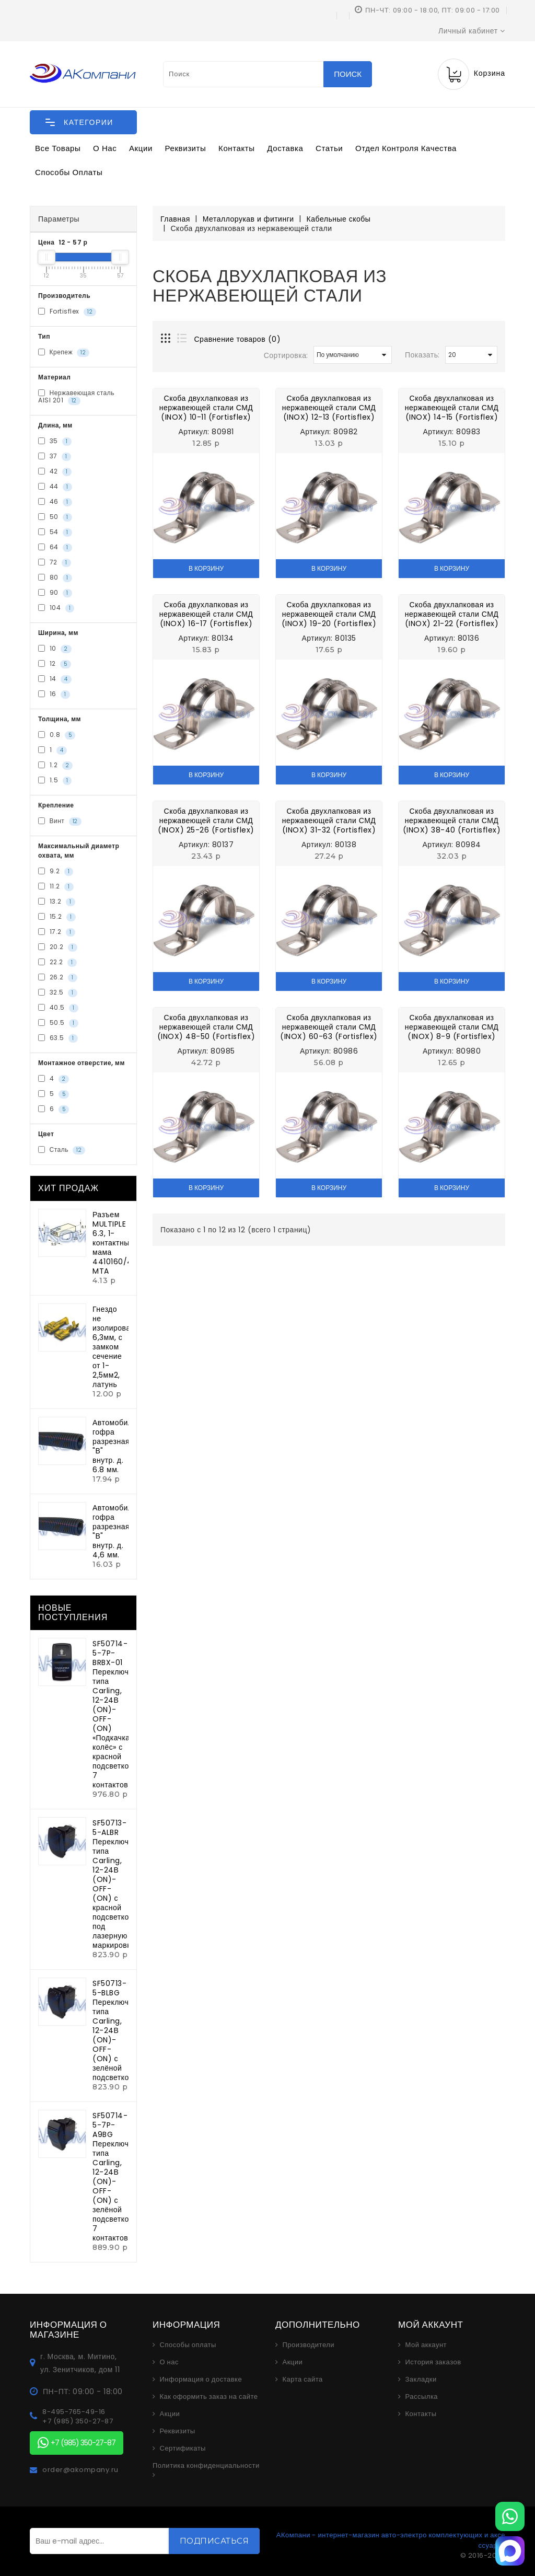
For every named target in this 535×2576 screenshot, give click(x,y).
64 (55, 547)
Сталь (61, 1150)
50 (55, 517)
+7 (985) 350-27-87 (77, 2421)
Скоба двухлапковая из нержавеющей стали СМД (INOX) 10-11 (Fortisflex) (206, 407)
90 (55, 593)
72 (54, 563)
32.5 (57, 993)
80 (55, 578)
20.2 (57, 947)
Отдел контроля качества (406, 148)
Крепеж (63, 352)
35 (55, 441)
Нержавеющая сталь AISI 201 (76, 396)
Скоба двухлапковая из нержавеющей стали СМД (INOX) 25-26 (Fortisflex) (206, 820)
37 (54, 456)
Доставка (285, 148)
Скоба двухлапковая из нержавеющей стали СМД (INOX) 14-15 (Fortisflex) (452, 407)
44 (55, 487)
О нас (105, 148)
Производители (309, 2345)
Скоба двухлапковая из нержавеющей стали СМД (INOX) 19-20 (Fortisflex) (329, 614)
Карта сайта (303, 2379)
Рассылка (421, 2396)
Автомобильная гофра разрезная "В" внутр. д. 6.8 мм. (120, 1446)
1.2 (55, 765)
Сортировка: (286, 355)
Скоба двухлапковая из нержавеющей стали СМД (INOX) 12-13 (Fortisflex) (329, 407)
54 (55, 532)
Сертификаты (183, 2448)
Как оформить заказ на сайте (209, 2396)
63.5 (58, 1038)
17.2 (56, 932)
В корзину (206, 568)
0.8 (56, 735)
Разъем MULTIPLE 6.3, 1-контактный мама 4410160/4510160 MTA (124, 1242)
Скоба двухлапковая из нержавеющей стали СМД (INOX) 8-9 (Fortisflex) (452, 1027)
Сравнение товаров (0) (237, 339)
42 (55, 472)
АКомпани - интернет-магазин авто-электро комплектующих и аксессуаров (390, 2540)
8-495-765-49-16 (74, 2412)
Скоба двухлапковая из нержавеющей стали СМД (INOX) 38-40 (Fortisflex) (452, 820)
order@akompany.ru (80, 2470)
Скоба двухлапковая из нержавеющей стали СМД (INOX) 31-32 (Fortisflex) (329, 820)
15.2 (57, 917)
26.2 (57, 978)
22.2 (57, 962)
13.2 (56, 902)
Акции (141, 148)
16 (54, 694)
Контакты (236, 148)
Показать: (422, 355)
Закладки (421, 2379)
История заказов (433, 2362)
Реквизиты (185, 148)
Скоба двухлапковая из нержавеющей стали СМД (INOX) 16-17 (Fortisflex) (206, 614)
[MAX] (510, 2551)
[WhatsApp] (510, 2516)
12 (54, 664)
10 (55, 649)
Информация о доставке (201, 2379)
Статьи (329, 148)
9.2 (55, 871)
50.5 (58, 1023)
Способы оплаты (68, 172)
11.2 (56, 887)
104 (56, 608)
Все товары (57, 148)
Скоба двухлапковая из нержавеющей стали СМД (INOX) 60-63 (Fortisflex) (329, 1027)
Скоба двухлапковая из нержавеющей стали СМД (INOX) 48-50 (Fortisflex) (206, 1027)
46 (55, 502)
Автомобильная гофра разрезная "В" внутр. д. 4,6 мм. (120, 1531)
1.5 (55, 780)
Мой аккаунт (426, 2345)
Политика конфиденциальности (206, 2465)
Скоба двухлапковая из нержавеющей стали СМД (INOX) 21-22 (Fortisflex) (452, 614)
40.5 (58, 1008)
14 (55, 679)
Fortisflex (67, 311)
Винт (60, 821)
